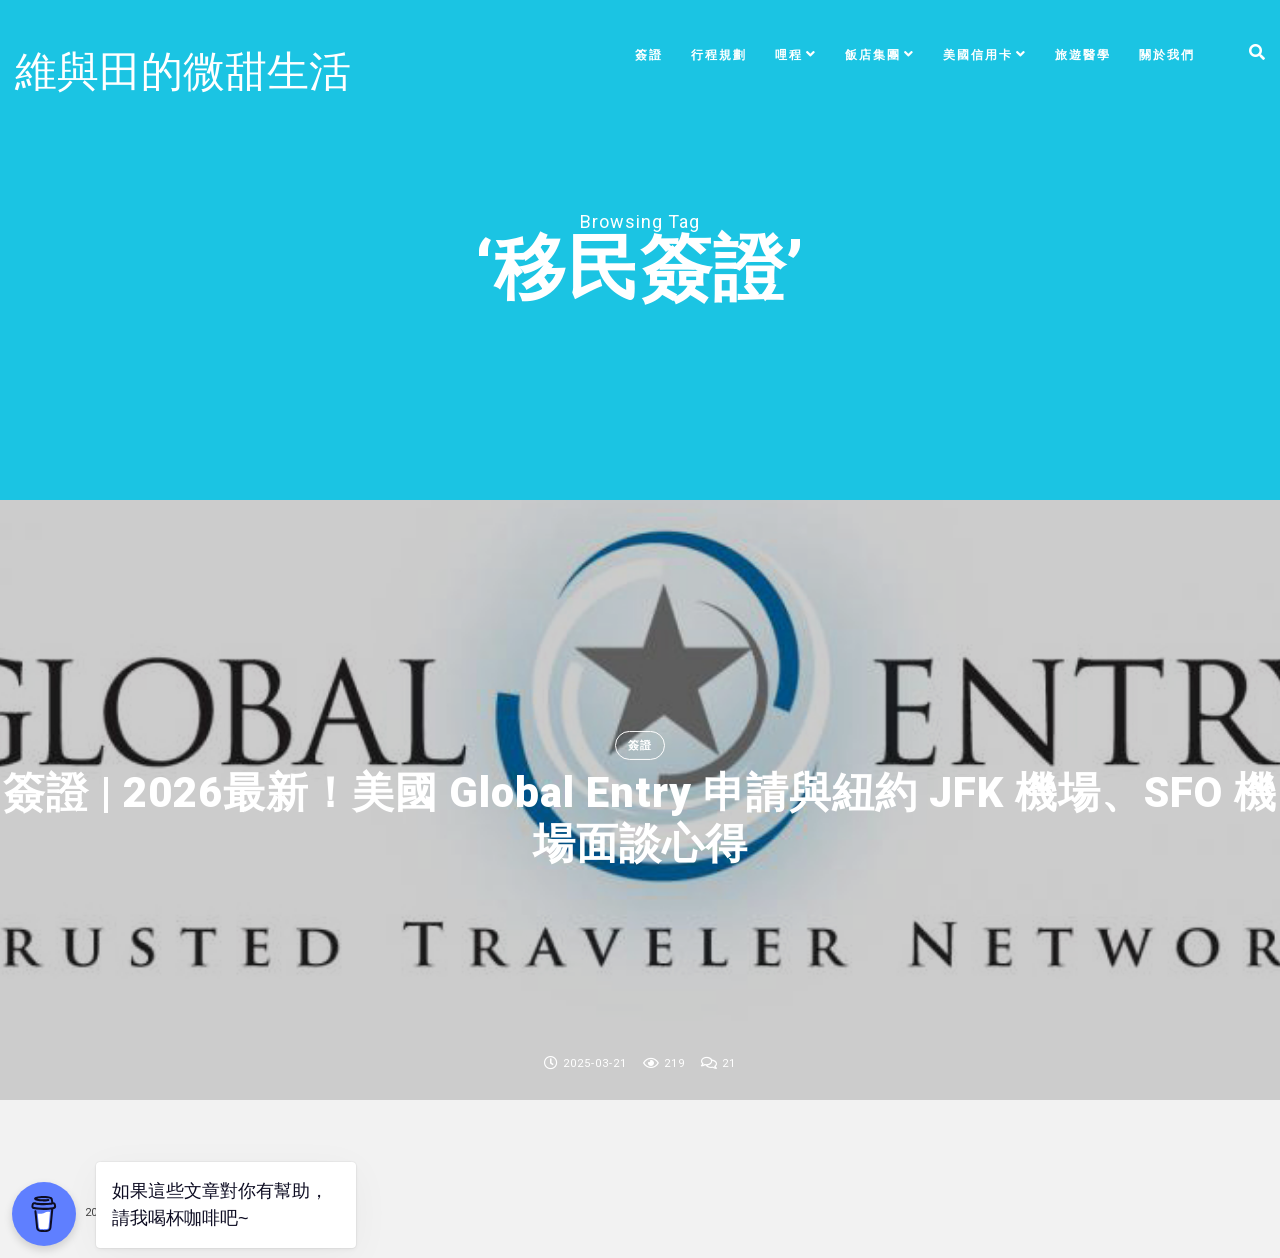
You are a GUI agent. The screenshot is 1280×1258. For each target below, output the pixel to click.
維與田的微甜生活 (183, 71)
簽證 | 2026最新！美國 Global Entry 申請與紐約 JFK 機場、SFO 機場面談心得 (640, 817)
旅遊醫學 (1083, 55)
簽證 (649, 55)
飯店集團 (873, 55)
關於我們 (1167, 55)
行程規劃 (719, 55)
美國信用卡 (978, 55)
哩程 (789, 55)
